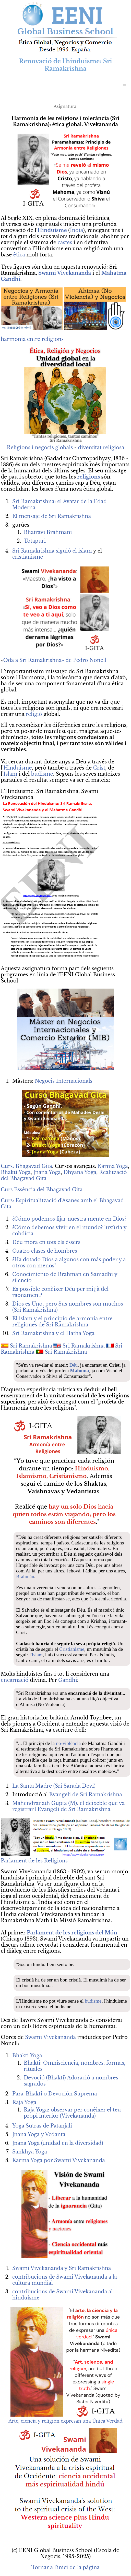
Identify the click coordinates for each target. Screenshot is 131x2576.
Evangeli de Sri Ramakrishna (85, 1794)
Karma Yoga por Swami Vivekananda (58, 2160)
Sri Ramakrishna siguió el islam (52, 551)
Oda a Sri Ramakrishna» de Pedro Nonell (54, 660)
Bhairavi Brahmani (48, 532)
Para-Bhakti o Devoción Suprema (54, 2094)
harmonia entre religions (32, 339)
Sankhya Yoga (29, 2152)
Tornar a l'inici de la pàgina (65, 2567)
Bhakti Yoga (16, 1172)
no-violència (68, 1743)
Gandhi (67, 1680)
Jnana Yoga (47, 1172)
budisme (42, 774)
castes (64, 242)
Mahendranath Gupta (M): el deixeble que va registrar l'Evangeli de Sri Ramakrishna (68, 1806)
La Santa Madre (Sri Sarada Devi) (54, 1786)
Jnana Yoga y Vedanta (38, 2134)
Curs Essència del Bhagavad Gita (41, 1189)
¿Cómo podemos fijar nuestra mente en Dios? (69, 1219)
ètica (19, 255)
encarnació (14, 1680)
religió (34, 714)
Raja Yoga (24, 2102)
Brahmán (25, 1576)
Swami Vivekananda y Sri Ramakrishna (61, 2268)
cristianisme (27, 557)
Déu (73, 1365)
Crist (99, 768)
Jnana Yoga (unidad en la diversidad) (57, 2143)
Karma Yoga (113, 1166)
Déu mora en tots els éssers (46, 1242)
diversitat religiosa (101, 447)
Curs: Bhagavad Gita (26, 1166)
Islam (10, 774)
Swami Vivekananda (64, 273)
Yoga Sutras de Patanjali (42, 2126)
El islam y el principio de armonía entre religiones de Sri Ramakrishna (62, 1321)
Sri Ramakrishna (31, 1346)
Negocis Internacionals (63, 1081)
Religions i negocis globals (40, 447)
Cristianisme (71, 1649)
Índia (76, 230)
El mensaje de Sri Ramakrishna (51, 516)
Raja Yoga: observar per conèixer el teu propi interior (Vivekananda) (72, 2113)
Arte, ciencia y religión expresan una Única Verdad (65, 2421)
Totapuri (35, 541)
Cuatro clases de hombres (44, 1251)
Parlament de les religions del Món (72, 1933)
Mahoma (79, 1370)
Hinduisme (52, 230)
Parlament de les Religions (34, 1861)
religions (88, 477)
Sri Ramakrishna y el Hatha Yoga (53, 1333)
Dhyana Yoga (80, 1172)
